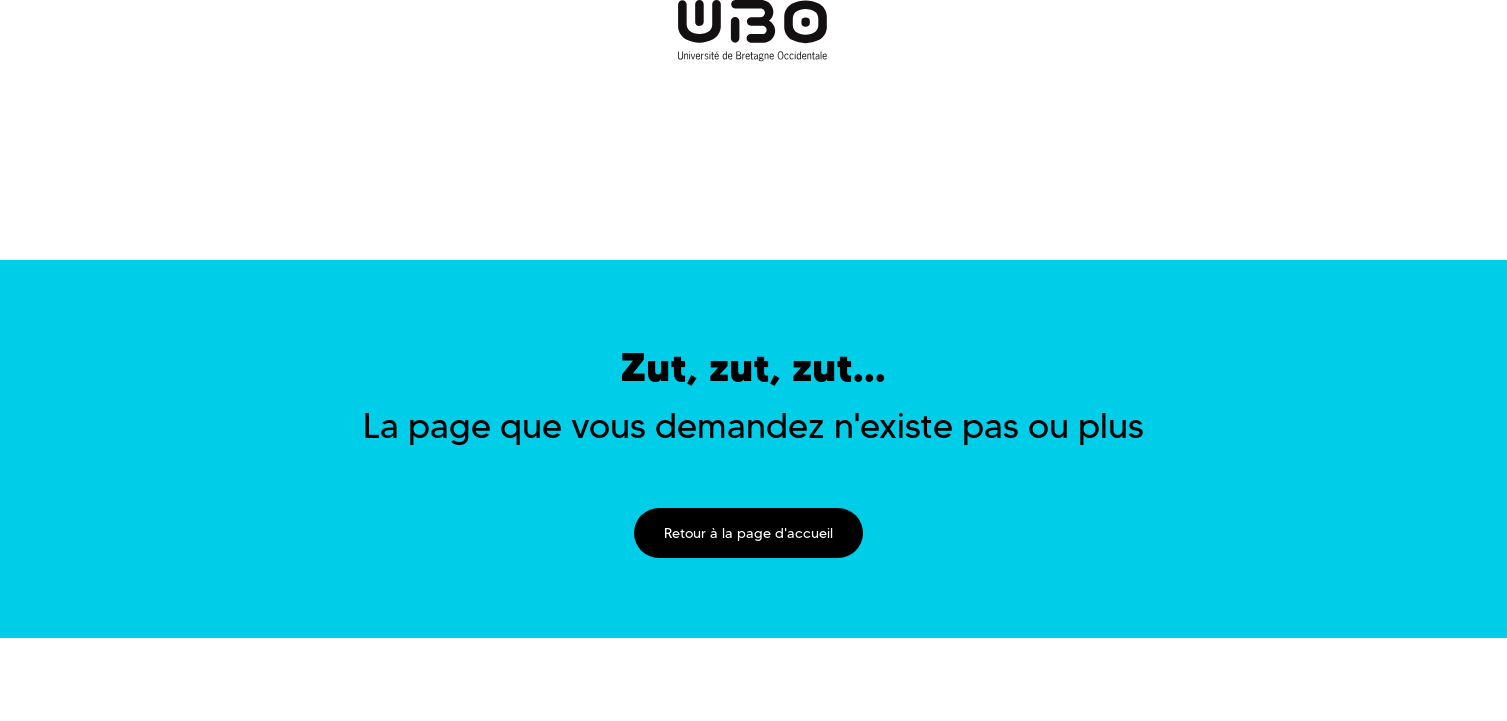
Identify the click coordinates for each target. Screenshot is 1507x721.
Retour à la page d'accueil (748, 533)
